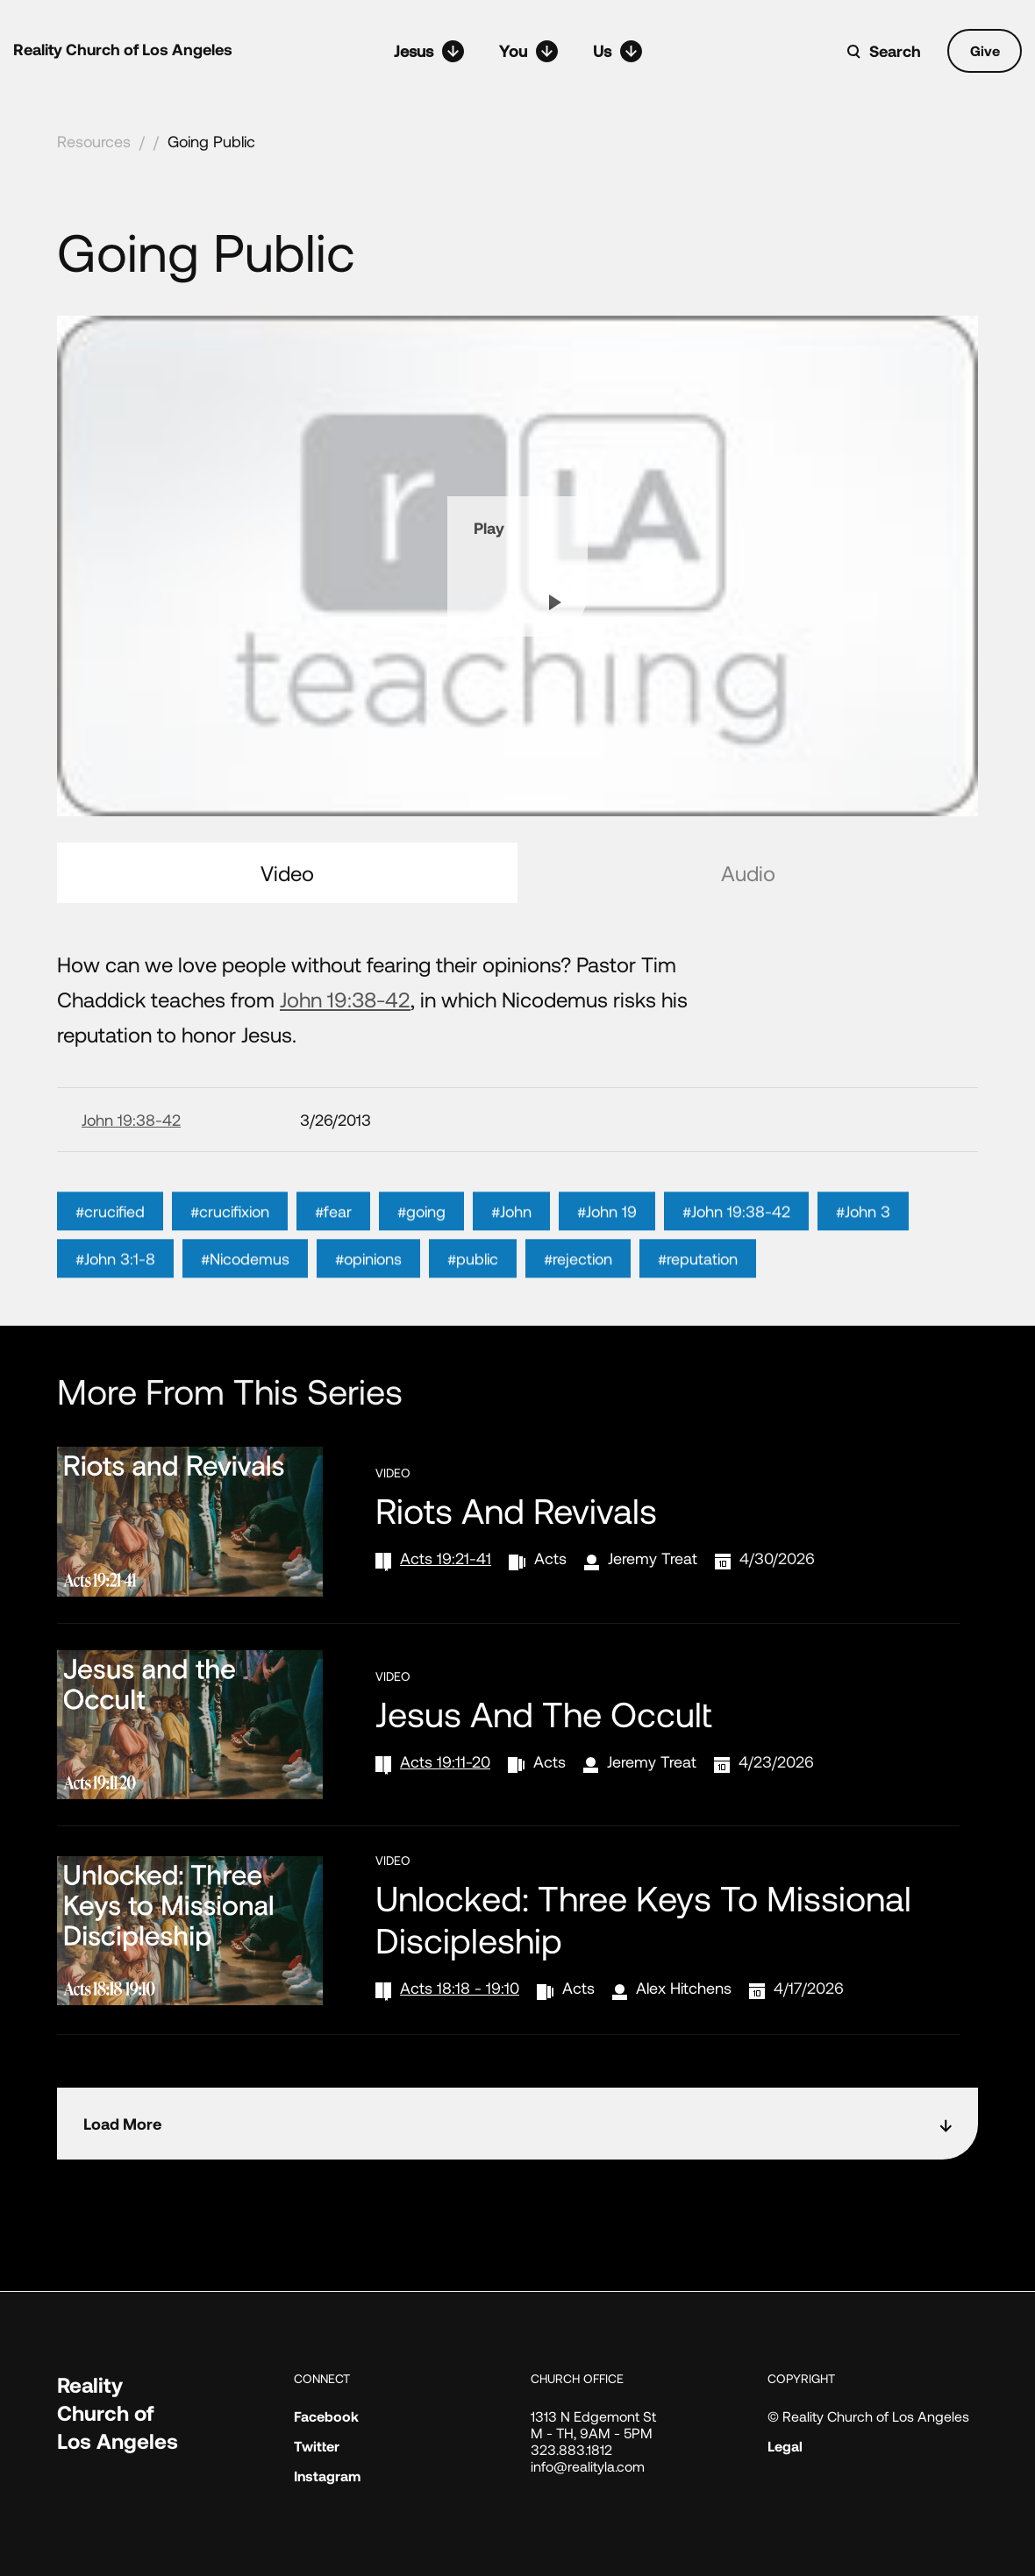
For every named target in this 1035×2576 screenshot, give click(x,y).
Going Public (211, 141)
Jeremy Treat (652, 1558)
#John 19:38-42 (736, 1293)
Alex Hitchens (684, 1987)
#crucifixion (229, 1293)
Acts (550, 1558)
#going (421, 1293)
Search (895, 50)
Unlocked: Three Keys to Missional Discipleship (643, 1918)
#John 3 (863, 1293)
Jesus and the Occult (543, 1713)
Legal (785, 2445)
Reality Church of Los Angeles (122, 49)
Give (985, 50)
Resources (94, 141)
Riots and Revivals (516, 1510)
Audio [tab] (748, 873)
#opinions (368, 1340)
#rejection (578, 1340)
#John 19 (607, 1293)
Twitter (316, 2445)
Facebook (326, 2416)
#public (472, 1340)
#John (511, 1293)
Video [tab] (287, 873)
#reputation (698, 1340)
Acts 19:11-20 (445, 1761)
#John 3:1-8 (115, 1340)
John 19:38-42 (345, 999)
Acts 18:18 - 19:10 (459, 1987)
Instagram (327, 2475)
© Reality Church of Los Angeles (868, 2416)
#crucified (110, 1293)
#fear (333, 1293)
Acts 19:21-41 (445, 1558)
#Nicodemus (245, 1340)
